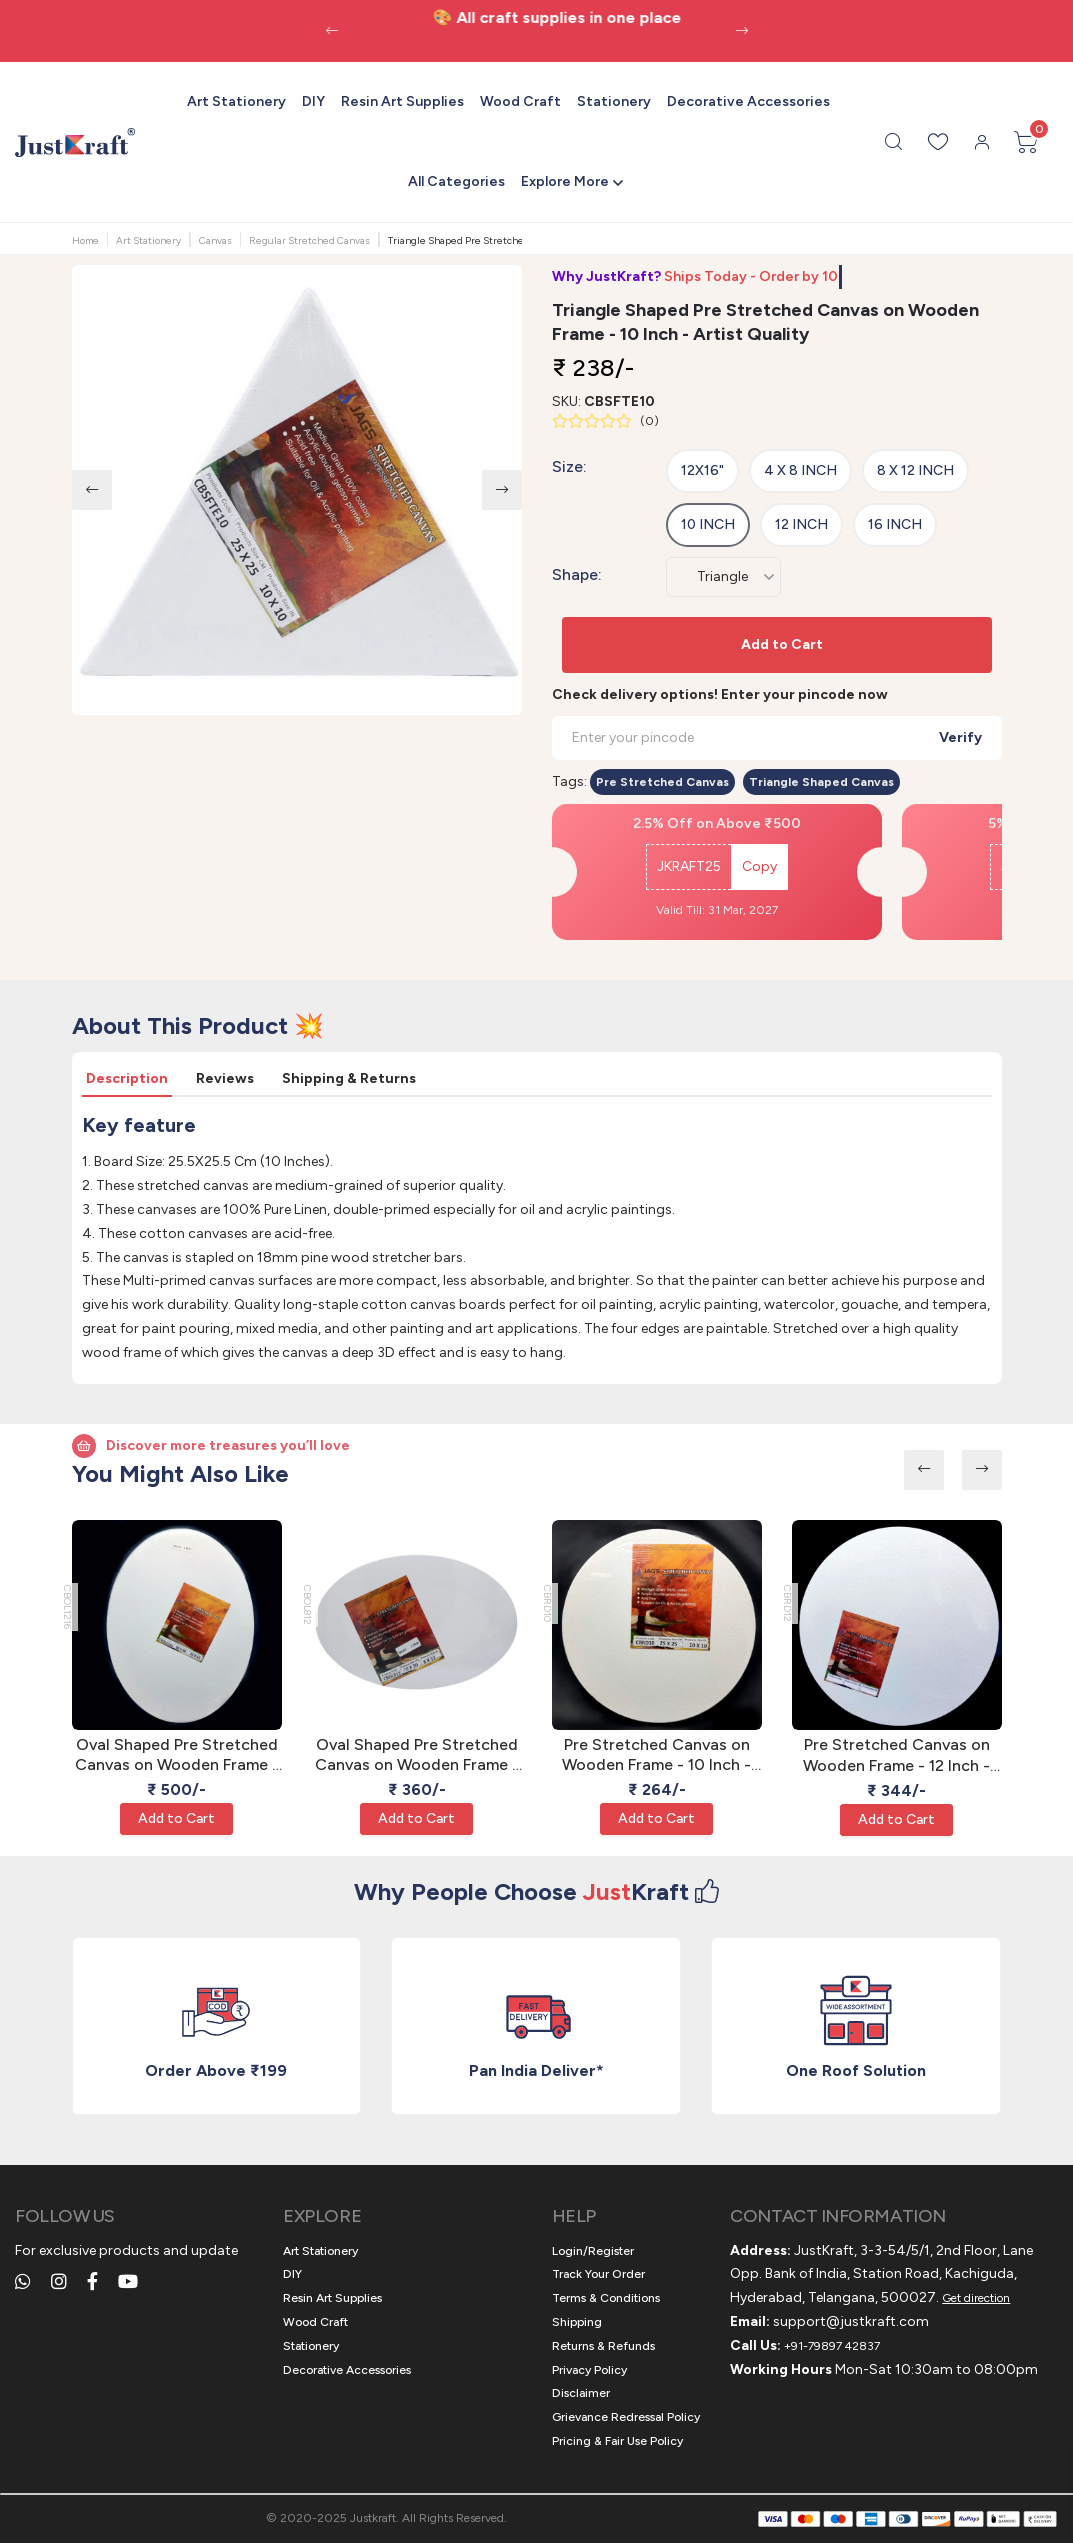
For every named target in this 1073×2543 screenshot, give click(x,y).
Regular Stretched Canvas (309, 240)
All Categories (456, 181)
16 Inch (895, 524)
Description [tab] (127, 1078)
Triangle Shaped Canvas (821, 782)
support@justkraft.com (851, 2321)
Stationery (614, 101)
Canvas (215, 240)
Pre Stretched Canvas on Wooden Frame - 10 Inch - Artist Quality (656, 1756)
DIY (313, 101)
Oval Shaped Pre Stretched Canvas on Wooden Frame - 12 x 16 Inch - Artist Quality (177, 1756)
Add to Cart (782, 644)
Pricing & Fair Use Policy (617, 2441)
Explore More (565, 181)
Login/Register (593, 2251)
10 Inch (708, 524)
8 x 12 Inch (915, 470)
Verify (960, 737)
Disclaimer (581, 2393)
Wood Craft (520, 101)
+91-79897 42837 (832, 2346)
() (649, 421)
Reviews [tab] (225, 1078)
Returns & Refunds (603, 2346)
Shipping (577, 2322)
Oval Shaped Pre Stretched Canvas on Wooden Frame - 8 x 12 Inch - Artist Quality (417, 1756)
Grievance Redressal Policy (626, 2417)
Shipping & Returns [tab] (349, 1078)
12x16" (702, 470)
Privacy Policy (589, 2370)
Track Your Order (598, 2274)
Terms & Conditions (606, 2298)
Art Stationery (236, 101)
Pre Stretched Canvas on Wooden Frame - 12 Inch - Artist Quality (896, 1756)
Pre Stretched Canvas (662, 782)
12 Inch (801, 524)
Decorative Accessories (748, 101)
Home (85, 240)
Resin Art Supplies (402, 101)
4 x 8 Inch (800, 470)
